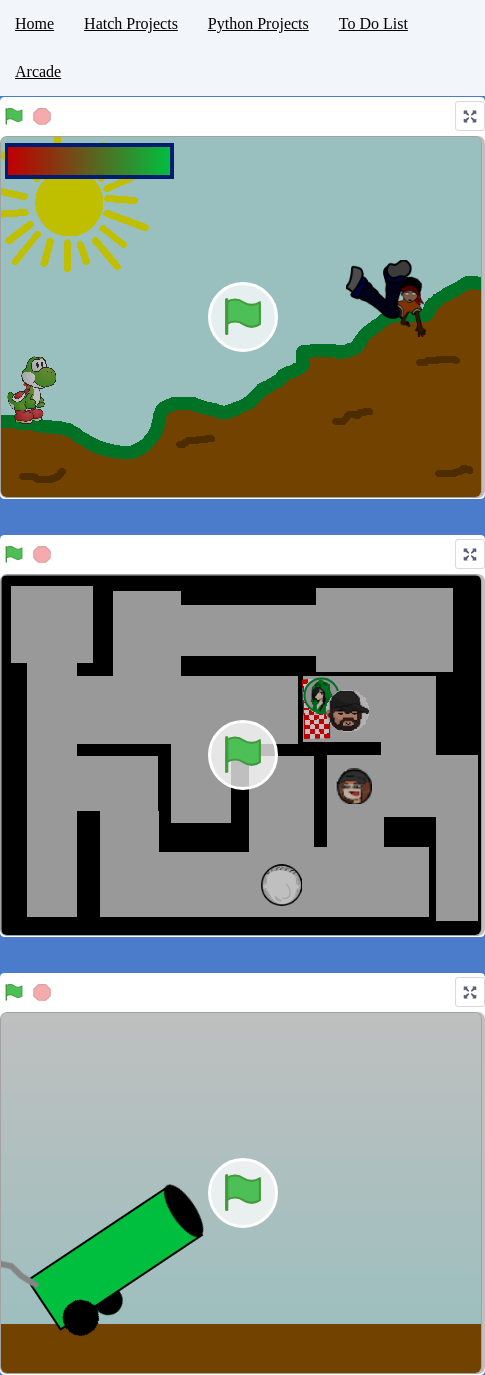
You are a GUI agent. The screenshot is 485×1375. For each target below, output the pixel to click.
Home (34, 23)
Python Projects (258, 23)
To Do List (373, 23)
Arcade (38, 71)
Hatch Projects (131, 23)
